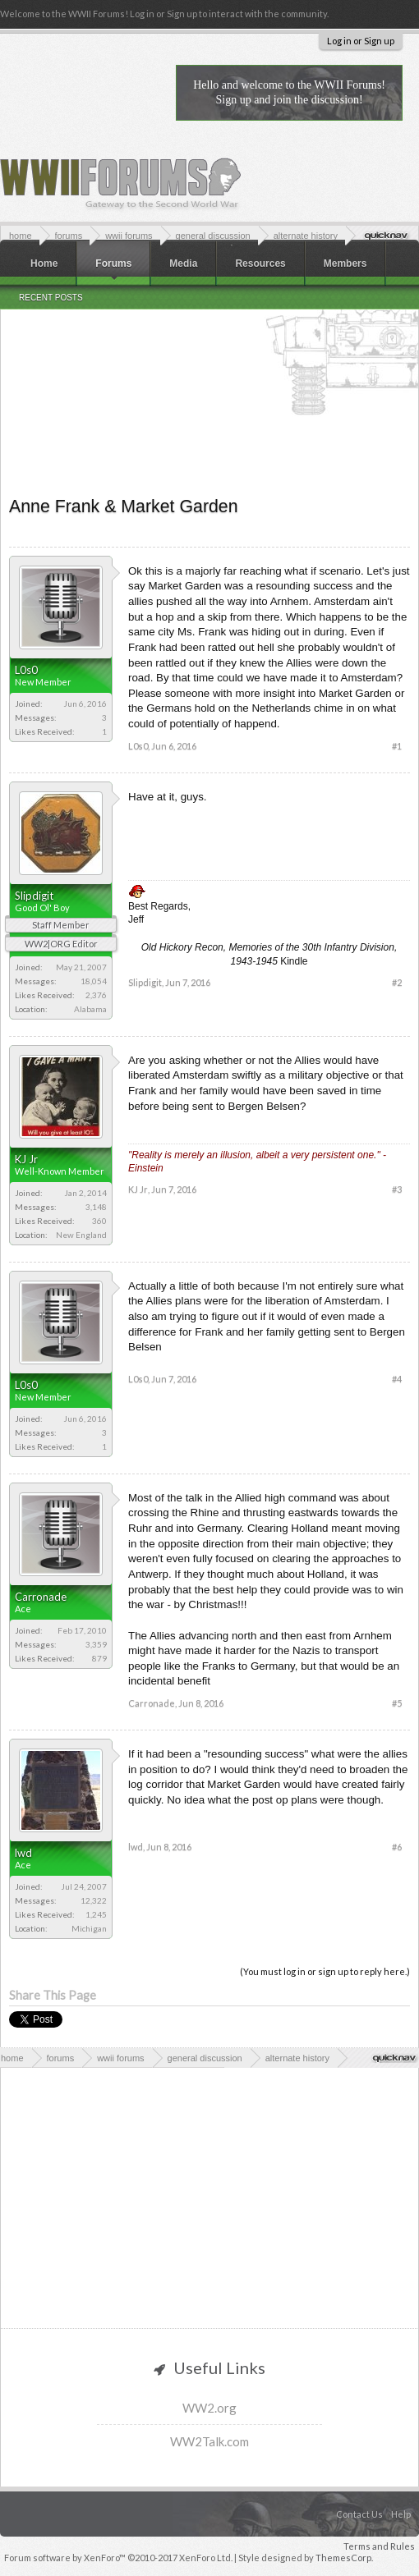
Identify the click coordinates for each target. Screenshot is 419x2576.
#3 (397, 1189)
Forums (113, 263)
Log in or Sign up (360, 40)
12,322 (94, 1900)
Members (345, 263)
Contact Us (359, 2514)
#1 (397, 745)
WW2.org (209, 2407)
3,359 (96, 1644)
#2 (397, 982)
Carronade (41, 1596)
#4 (397, 1378)
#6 (397, 1846)
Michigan (89, 1928)
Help (401, 2514)
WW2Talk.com (209, 2441)
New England (81, 1235)
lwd (23, 1852)
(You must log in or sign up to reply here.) (325, 1971)
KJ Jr (26, 1159)
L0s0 (26, 669)
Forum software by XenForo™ (118, 2557)
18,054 (94, 981)
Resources (260, 263)
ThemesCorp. (344, 2557)
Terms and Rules (379, 2546)
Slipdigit (34, 895)
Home (44, 263)
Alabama (90, 1009)
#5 (397, 1703)
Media (183, 263)
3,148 (96, 1207)
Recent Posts (51, 297)
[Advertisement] (210, 369)
